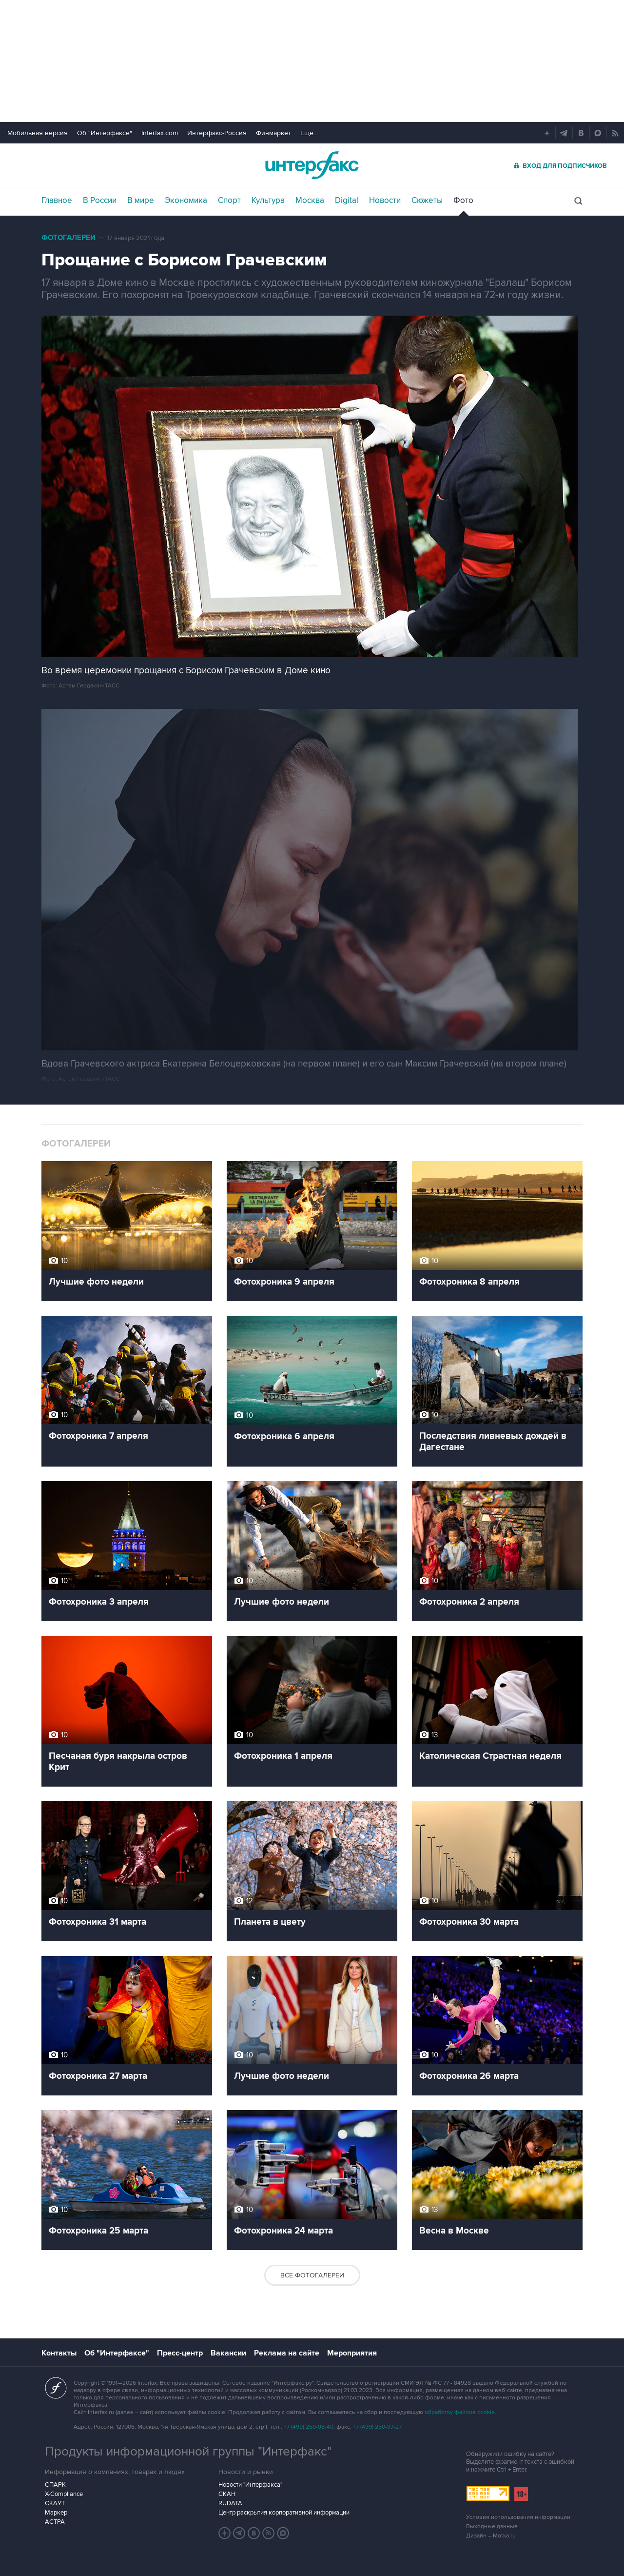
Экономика (186, 200)
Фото (463, 200)
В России (100, 200)
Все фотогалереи (312, 2275)
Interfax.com (159, 133)
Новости (385, 200)
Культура (268, 200)
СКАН (226, 2494)
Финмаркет (273, 133)
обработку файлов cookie (460, 2412)
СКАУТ (55, 2503)
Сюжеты (427, 200)
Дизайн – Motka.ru (491, 2535)
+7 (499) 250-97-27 (377, 2427)
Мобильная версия (37, 133)
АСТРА (55, 2522)
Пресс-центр (180, 2353)
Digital (346, 200)
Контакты (59, 2353)
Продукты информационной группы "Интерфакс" (188, 2451)
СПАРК (55, 2485)
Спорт (229, 200)
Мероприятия (352, 2353)
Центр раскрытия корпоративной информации (284, 2512)
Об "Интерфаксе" (104, 133)
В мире (140, 200)
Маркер (56, 2512)
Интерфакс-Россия (217, 133)
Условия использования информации (518, 2517)
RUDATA (230, 2503)
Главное (56, 200)
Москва (309, 200)
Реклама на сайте (286, 2353)
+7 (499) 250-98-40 (308, 2427)
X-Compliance (64, 2494)
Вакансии (228, 2353)
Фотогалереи (68, 237)
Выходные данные (492, 2526)
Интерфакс (312, 165)
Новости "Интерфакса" (250, 2485)
